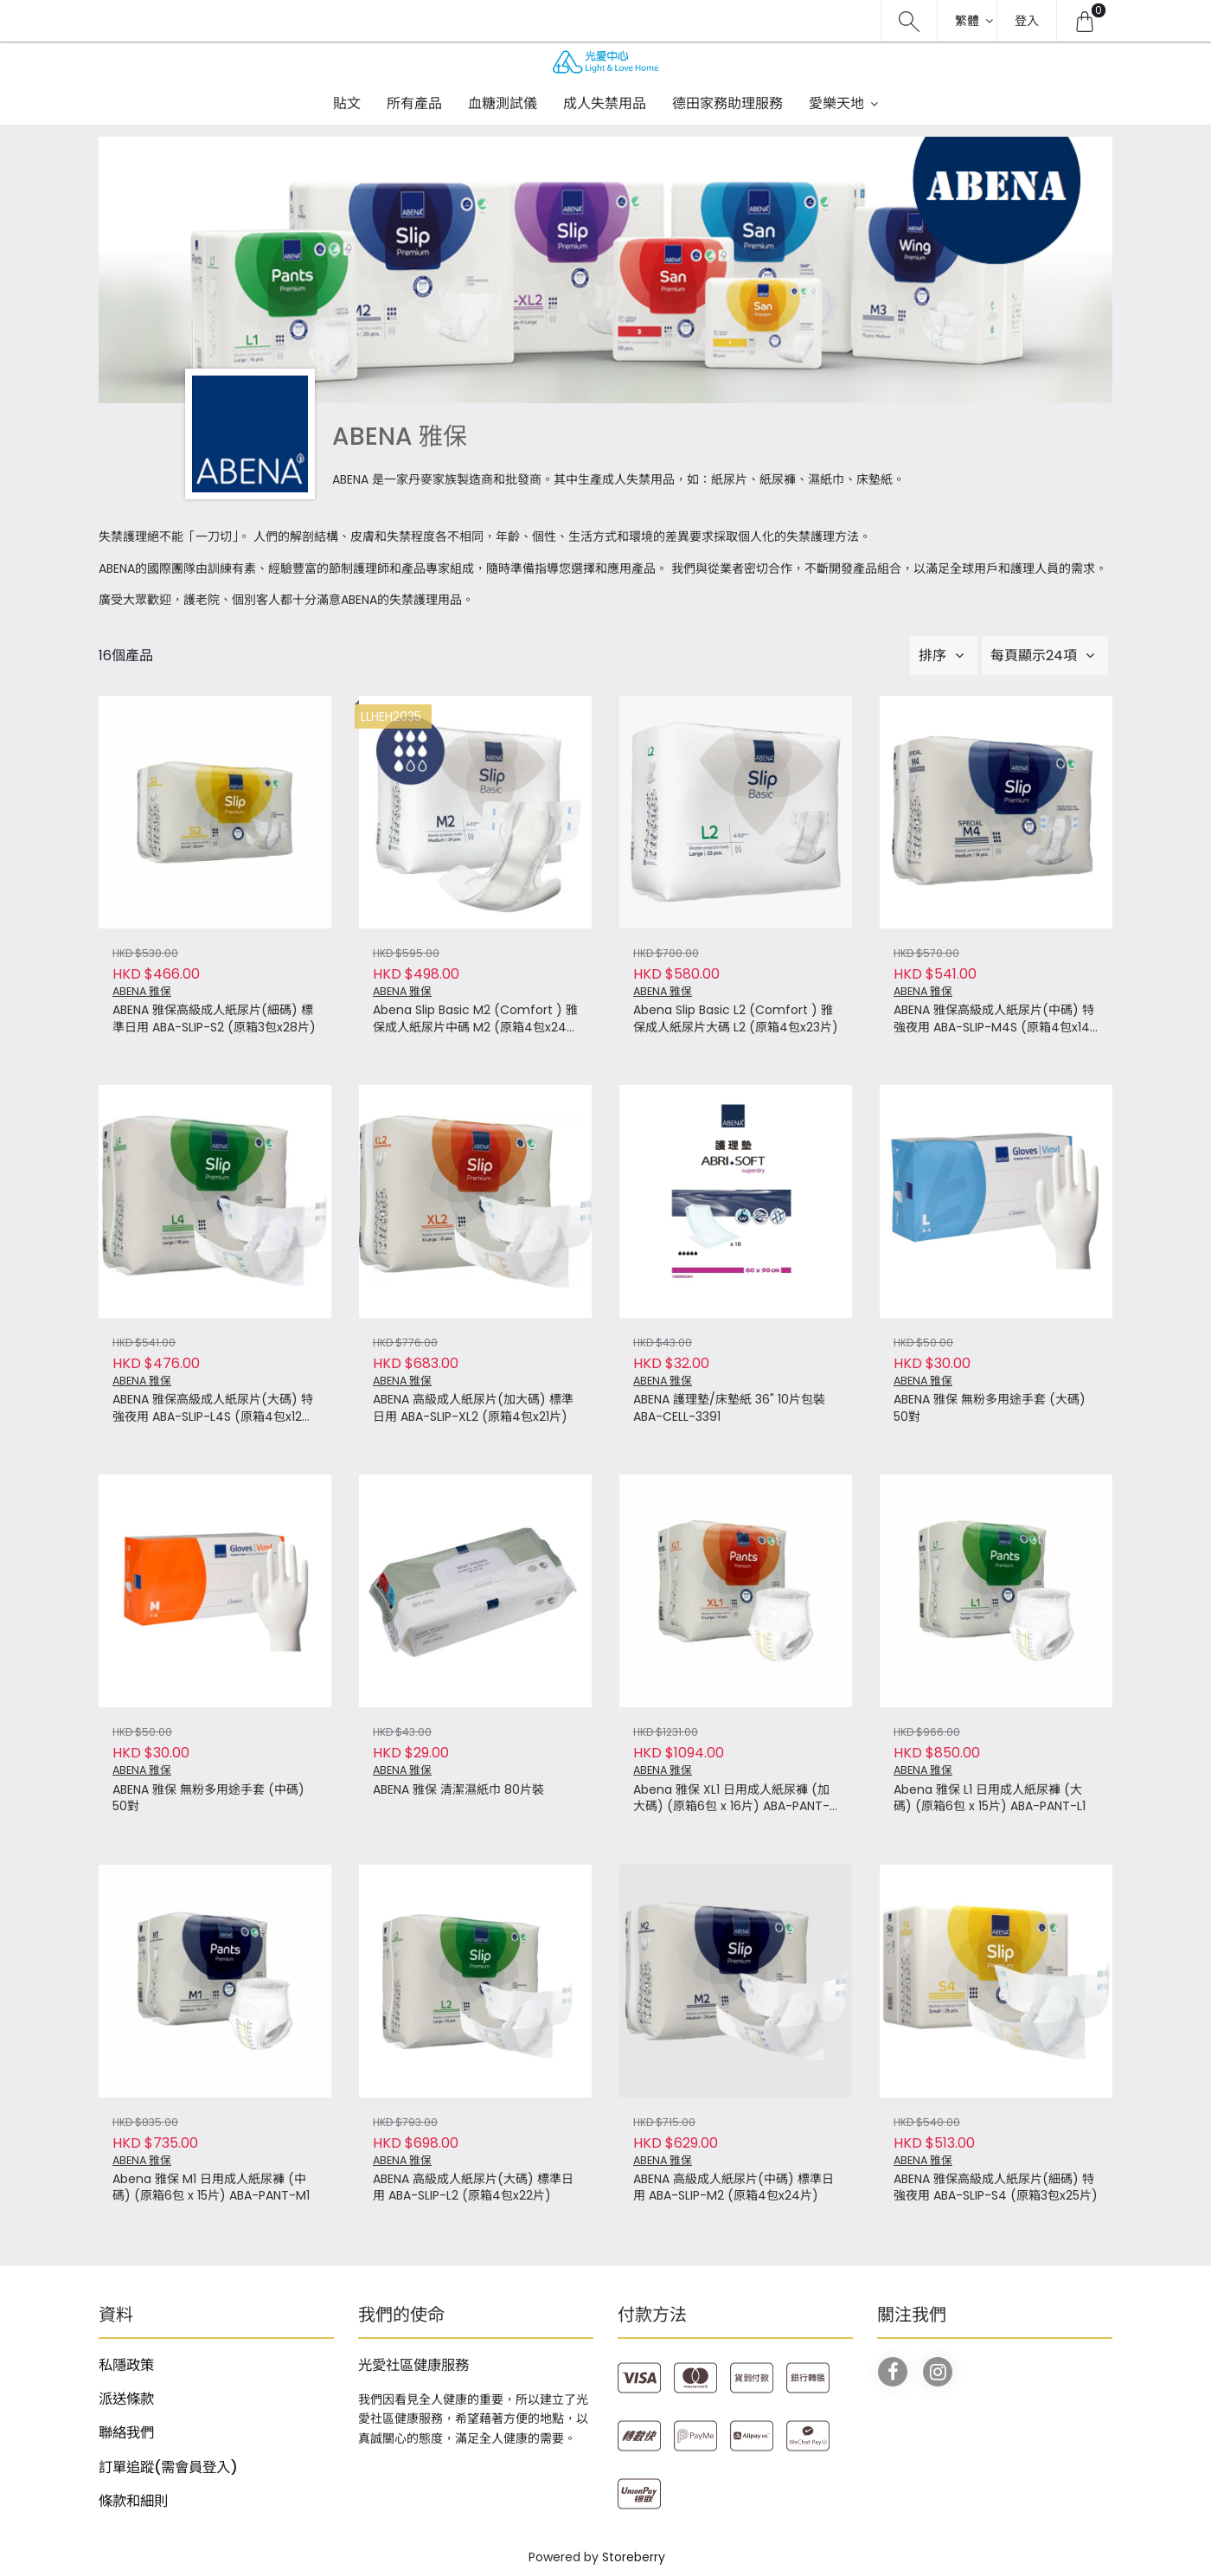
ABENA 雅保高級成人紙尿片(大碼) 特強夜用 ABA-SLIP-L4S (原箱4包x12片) (212, 1408)
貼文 (347, 103)
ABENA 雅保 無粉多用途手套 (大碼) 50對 (990, 1408)
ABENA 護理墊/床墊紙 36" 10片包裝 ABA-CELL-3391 (729, 1408)
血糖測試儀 (502, 103)
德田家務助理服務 (727, 103)
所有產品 (414, 103)
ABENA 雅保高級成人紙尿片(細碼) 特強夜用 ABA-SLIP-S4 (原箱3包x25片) (996, 2188)
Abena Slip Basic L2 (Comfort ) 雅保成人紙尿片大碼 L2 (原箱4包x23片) (735, 1019)
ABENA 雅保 (141, 991)
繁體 (967, 20)
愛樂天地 (836, 103)
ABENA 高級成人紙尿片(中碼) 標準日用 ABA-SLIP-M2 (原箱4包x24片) (733, 2188)
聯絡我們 (126, 2433)
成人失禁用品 (604, 103)
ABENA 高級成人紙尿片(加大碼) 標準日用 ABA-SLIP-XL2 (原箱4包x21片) (473, 1408)
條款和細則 (133, 2501)
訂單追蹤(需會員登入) (168, 2467)
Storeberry (633, 2557)
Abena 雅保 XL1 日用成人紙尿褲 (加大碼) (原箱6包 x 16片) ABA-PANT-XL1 (731, 1799)
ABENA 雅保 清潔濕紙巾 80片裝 (458, 1790)
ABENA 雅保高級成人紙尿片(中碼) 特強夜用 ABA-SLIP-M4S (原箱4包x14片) (994, 1019)
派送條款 (126, 2399)
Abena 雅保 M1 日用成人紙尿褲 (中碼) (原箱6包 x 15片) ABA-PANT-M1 (211, 2188)
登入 (1027, 20)
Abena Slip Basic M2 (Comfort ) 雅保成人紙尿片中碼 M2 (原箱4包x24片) (475, 1019)
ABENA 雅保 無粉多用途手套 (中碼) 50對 (208, 1798)
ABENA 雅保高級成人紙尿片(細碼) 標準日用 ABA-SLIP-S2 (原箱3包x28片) (214, 1019)
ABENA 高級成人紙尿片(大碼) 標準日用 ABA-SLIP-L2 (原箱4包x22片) (473, 2188)
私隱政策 (126, 2365)
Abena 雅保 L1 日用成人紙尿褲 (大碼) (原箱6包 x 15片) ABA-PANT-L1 (990, 1798)
